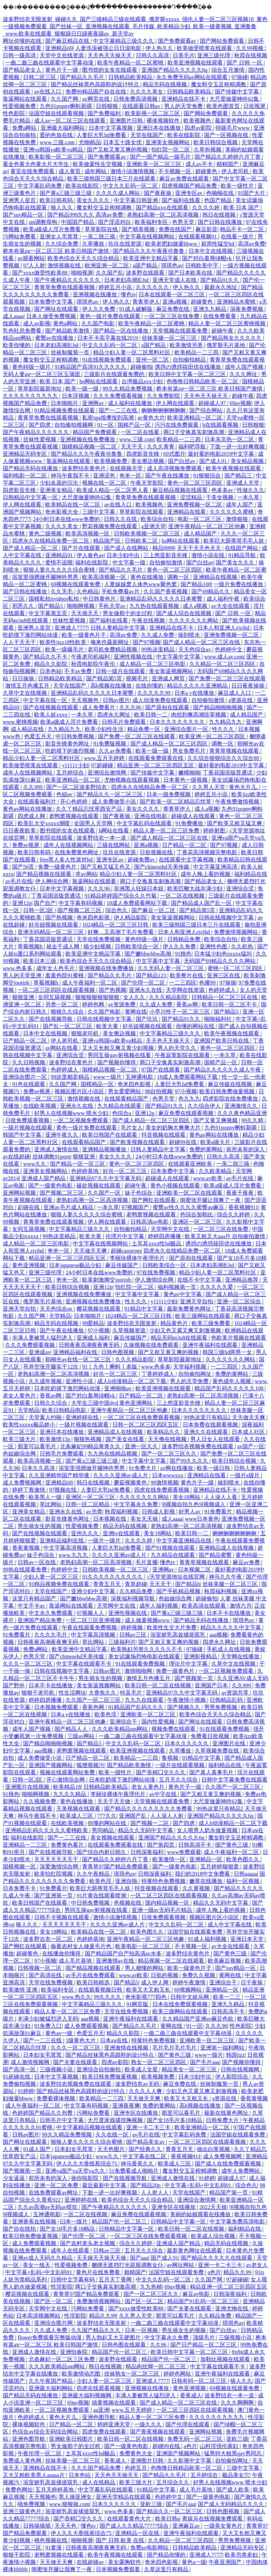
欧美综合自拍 (158, 519)
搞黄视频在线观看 (114, 2403)
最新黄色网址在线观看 (195, 2250)
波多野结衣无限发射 (132, 1323)
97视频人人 (91, 1613)
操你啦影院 (85, 2178)
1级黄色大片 (81, 2040)
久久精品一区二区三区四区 (223, 664)
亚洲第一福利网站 (223, 2048)
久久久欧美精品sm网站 (120, 1729)
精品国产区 (107, 541)
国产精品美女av (146, 2142)
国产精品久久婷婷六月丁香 (228, 157)
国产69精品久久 (211, 591)
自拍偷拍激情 (166, 562)
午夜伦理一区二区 (40, 2453)
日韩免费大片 (223, 2120)
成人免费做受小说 (114, 802)
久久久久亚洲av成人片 (121, 1475)
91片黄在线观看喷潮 (102, 1895)
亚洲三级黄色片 (23, 2511)
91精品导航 (242, 555)
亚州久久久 (85, 1533)
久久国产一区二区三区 (94, 1700)
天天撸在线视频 (168, 1439)
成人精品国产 (201, 533)
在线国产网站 (242, 548)
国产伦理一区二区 (144, 983)
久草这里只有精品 (167, 2569)
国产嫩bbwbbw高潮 (148, 954)
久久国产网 (65, 99)
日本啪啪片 (65, 403)
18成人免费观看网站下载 (138, 903)
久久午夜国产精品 (51, 2381)
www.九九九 (74, 1555)
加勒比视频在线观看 (225, 2359)
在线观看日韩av (142, 106)
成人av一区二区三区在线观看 (70, 121)
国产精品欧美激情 (68, 331)
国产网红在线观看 (154, 1200)
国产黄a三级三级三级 (66, 193)
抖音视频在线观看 (164, 1135)
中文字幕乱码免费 (40, 186)
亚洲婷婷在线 (83, 1417)
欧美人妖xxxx (51, 715)
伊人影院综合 (232, 2077)
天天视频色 (85, 700)
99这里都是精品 (71, 1077)
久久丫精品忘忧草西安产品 (89, 809)
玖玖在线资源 (125, 244)
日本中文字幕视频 (111, 128)
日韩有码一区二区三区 (199, 2381)
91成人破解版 (136, 309)
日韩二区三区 (40, 77)
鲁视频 (171, 1758)
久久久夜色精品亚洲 (242, 1113)
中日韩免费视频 (76, 736)
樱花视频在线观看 (99, 1309)
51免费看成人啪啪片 (134, 2171)
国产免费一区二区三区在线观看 (227, 678)
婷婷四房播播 (165, 1236)
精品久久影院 (51, 664)
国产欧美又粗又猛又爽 (235, 823)
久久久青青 (161, 447)
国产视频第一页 (194, 1678)
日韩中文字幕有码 (73, 2279)
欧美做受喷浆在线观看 (205, 48)
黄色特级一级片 (32, 367)
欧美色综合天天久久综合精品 (84, 258)
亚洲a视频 (175, 302)
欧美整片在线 (187, 975)
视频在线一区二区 (105, 483)
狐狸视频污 (90, 1765)
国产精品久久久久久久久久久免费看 (149, 1809)
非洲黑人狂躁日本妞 (139, 888)
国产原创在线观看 (168, 707)
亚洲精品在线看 (187, 512)
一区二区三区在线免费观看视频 (142, 1417)
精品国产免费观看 (95, 432)
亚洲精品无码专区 (25, 454)
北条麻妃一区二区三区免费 (62, 2359)
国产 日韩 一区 (245, 63)
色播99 (208, 983)
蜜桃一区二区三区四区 (236, 968)
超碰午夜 (223, 331)
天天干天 (132, 447)
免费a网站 (25, 128)
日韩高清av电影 (150, 1222)
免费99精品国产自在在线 (97, 92)
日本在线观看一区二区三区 (172, 294)
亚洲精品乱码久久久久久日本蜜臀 (162, 599)
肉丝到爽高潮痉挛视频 (199, 715)
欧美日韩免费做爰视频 (227, 1091)
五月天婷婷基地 (55, 2490)
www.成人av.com (224, 657)
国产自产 (45, 903)
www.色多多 (18, 968)
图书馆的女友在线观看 (110, 70)
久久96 (159, 2345)
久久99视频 (250, 48)
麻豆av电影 (196, 2294)
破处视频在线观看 (99, 1185)
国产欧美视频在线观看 (138, 1142)
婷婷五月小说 (116, 287)
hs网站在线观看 (99, 381)
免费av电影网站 (150, 2547)
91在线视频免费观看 (107, 360)
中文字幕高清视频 (66, 1548)
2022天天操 (213, 2207)
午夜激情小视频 (187, 1700)
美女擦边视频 (148, 461)
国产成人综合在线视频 (184, 613)
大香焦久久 (103, 1693)
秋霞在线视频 (250, 55)
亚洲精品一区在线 (138, 2533)
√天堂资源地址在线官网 (177, 1577)
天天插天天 (85, 613)
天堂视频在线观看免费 (180, 331)
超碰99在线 (183, 1142)
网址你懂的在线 (23, 41)
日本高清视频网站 (39, 2316)
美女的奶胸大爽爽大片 (173, 1128)
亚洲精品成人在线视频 (116, 1432)
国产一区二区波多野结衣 (77, 787)
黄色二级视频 (46, 533)
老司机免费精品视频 (113, 649)
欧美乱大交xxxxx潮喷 (44, 823)
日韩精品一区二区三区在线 (225, 997)
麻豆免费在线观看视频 (186, 1113)
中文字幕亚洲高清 (216, 867)
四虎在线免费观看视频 (162, 1490)
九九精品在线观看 (120, 1106)
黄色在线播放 (147, 577)
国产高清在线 (46, 1975)
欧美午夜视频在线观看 (234, 468)
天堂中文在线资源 (62, 55)
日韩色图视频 (118, 1352)
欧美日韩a (167, 2518)
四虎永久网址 (114, 715)
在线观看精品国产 (127, 1099)
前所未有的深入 (246, 1149)
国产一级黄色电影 (51, 1185)
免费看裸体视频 (57, 2098)
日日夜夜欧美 (20, 830)
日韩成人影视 (159, 1511)
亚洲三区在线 (224, 975)
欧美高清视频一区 (88, 533)
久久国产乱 (109, 273)
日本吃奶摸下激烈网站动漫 (68, 1388)
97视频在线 (63, 1490)
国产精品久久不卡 (46, 657)
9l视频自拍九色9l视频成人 (194, 1504)
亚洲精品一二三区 (25, 1845)
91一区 (106, 425)
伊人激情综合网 (155, 1280)
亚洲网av (93, 403)
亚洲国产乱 (133, 1816)
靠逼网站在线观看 (25, 99)
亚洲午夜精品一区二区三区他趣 (207, 526)
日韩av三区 (133, 1635)
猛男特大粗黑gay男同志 (233, 2453)
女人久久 (135, 997)
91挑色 (183, 954)
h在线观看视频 (221, 425)
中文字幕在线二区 (145, 2156)
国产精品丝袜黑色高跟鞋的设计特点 (95, 84)
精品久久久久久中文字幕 (231, 1627)
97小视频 (186, 1091)
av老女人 (257, 2265)
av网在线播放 (177, 1468)
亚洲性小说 (80, 1381)
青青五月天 (107, 1584)
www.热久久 (76, 1997)
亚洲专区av (189, 193)
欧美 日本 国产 (242, 207)
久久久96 (131, 707)
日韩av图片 (116, 700)
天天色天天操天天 (110, 55)
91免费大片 (143, 1468)
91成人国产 (37, 2149)
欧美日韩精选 (94, 1982)
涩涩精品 (191, 497)
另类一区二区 (62, 1004)
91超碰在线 (17, 2077)
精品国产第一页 (229, 2192)
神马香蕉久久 (138, 2164)
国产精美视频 (139, 229)
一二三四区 (183, 983)
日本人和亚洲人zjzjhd (224, 628)
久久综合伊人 (205, 1106)
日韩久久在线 (121, 519)
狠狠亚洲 (24, 997)
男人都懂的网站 (145, 1968)
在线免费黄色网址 (77, 852)
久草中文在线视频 (25, 693)
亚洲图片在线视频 (28, 1787)
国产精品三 (238, 475)
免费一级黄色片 (58, 867)
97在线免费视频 (157, 1272)
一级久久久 (148, 2424)
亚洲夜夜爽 (126, 2106)
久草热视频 (208, 149)
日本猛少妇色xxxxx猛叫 (223, 954)
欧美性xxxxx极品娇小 (30, 1425)
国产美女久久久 (236, 562)
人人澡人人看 (221, 1497)
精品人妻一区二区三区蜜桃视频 (227, 323)
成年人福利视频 (159, 1606)
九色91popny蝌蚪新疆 (66, 106)
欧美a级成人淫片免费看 (52, 229)
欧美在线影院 (184, 135)
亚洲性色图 (214, 946)
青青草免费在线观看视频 (65, 287)
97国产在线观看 (161, 1070)
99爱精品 (93, 1323)
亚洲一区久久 (142, 1446)
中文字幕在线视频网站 (147, 236)
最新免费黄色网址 (189, 1309)
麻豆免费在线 (173, 309)
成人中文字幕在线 (230, 1924)
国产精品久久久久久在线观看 (217, 2258)
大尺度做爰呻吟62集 (234, 99)
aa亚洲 (101, 2410)
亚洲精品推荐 (242, 1280)
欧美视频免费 (111, 461)
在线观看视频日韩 (100, 1990)
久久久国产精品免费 (96, 2468)
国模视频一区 (20, 1866)
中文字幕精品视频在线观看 (90, 2127)
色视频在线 (128, 1903)
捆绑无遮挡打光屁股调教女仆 (127, 2265)
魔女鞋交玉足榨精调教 (219, 84)
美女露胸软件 (125, 2562)
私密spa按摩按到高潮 (108, 418)
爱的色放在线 (57, 135)
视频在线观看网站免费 (68, 1772)
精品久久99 (237, 2272)
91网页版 (138, 2004)
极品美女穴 (236, 2475)
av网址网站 (181, 2265)
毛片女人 (132, 1128)
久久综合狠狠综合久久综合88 (223, 758)
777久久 (107, 1816)
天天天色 (66, 2526)
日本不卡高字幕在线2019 (108, 338)
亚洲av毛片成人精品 (68, 1207)
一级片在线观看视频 (180, 1765)
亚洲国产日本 (212, 1685)
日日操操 (24, 678)
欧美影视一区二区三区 (153, 113)
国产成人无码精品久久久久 (231, 2504)
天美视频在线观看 (79, 1809)
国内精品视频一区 (168, 1903)
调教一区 (179, 577)
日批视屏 (255, 106)
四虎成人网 (32, 816)
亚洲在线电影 (151, 816)
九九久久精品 (70, 1794)
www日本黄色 (202, 1519)
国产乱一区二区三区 (68, 1026)
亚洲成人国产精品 (44, 1178)
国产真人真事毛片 (212, 1772)
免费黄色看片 (68, 1845)
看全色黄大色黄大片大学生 (36, 164)
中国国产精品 (78, 222)
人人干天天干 (20, 642)
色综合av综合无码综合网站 (45, 2432)
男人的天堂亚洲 (23, 975)
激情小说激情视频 (133, 171)
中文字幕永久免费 (136, 1504)
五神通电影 (140, 1077)
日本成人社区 (249, 1432)
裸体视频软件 (164, 121)
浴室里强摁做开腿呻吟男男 (46, 577)
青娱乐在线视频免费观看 (213, 2518)
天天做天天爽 (91, 1251)
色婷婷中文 (229, 649)
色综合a (122, 1113)
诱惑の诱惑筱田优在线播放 (188, 367)
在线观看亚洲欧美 (190, 1164)
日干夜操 (252, 1982)
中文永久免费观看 (51, 1613)
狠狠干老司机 (38, 1693)
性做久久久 (250, 490)
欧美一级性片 (238, 186)
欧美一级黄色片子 (84, 635)
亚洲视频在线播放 (95, 294)
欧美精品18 (67, 1787)
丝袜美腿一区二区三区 (170, 338)
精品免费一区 (144, 729)
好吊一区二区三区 (125, 1171)
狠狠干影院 (17, 2555)
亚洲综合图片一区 (187, 729)
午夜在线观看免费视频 (90, 1627)
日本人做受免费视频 (51, 316)
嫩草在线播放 (206, 1881)
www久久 (35, 1164)
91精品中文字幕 (144, 1309)
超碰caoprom (126, 1251)
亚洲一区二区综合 (239, 1301)
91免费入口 (48, 2026)
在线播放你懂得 (62, 1953)
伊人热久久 (159, 48)
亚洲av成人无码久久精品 (43, 2258)
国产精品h (187, 1584)
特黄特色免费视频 (164, 1881)
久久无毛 (62, 591)
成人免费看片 (99, 707)
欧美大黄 (108, 1026)
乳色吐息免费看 (23, 331)
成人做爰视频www (148, 1620)
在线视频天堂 (127, 468)
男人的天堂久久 (178, 1048)
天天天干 (161, 1584)
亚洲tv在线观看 (122, 1533)
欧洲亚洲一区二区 (107, 265)
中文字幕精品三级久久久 (124, 41)
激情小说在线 (208, 555)
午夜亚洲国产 (226, 2562)
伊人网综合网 (52, 881)
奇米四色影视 (94, 917)
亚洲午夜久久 (62, 1135)
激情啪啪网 (138, 1671)
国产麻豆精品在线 (68, 41)
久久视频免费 (40, 1801)
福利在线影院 (92, 562)
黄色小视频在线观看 (175, 1185)
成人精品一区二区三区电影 (153, 664)
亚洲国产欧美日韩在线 (222, 1041)
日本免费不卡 (20, 1888)
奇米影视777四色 (146, 1997)
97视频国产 (135, 1207)
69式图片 (174, 454)
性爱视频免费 (20, 106)
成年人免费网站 (241, 2171)
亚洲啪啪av (118, 1388)
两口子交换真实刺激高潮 (194, 432)
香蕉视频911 (243, 1207)
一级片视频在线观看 (28, 1128)
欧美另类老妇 (242, 2555)
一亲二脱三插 (99, 236)
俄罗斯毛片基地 (227, 345)
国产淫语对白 (115, 222)
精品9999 (163, 548)
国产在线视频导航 (51, 1019)
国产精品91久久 (220, 280)
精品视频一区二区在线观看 (171, 1961)
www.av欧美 (208, 1178)
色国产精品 (218, 200)
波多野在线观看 (146, 273)
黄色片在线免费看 (98, 2272)
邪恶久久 (24, 606)
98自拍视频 (158, 1091)
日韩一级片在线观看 (121, 671)
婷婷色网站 (177, 2374)
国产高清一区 (20, 2069)
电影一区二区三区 (200, 519)
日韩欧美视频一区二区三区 (147, 533)
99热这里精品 (158, 649)
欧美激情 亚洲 (21, 1990)
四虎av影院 (198, 128)
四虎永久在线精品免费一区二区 (51, 541)
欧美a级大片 (216, 1142)
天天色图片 (111, 2149)
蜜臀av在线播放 (55, 338)
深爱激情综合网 (60, 1866)
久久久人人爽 (146, 2091)
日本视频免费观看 (57, 1707)
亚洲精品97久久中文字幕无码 (106, 1178)
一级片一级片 (105, 1540)
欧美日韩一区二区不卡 (230, 1004)
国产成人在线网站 (127, 548)
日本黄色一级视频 (186, 780)
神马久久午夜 (226, 1577)
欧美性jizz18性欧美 (64, 642)
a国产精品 (146, 265)
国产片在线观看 (82, 548)
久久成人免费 (158, 635)
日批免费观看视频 (28, 1120)
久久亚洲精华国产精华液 (60, 1475)
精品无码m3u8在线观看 (180, 1338)
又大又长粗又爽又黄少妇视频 (118, 1048)
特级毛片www (233, 128)
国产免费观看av (178, 41)
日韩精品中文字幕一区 (31, 497)
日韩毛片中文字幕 (62, 2120)
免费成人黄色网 (23, 2461)
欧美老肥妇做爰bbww (172, 244)
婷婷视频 (132, 1627)
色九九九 (189, 1099)
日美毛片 (184, 55)
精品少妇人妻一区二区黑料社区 (132, 352)
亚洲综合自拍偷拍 (99, 2069)
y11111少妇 (75, 765)
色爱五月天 (38, 736)
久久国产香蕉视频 (166, 591)
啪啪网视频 (81, 606)
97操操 (228, 983)
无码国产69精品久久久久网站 (220, 961)
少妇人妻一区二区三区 (51, 1577)
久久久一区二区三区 (28, 1664)
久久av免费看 (116, 751)
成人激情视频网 (31, 2062)
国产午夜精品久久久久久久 (68, 280)
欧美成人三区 (77, 1816)
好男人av (190, 1511)
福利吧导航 (192, 447)
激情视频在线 (65, 265)
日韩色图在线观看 (124, 2345)
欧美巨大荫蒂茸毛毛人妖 (234, 541)
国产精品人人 (71, 1729)
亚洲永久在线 (146, 990)
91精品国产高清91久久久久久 (91, 367)
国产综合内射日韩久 (102, 1852)
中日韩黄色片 (100, 599)
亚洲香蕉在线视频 (35, 2221)
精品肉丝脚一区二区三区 (157, 2366)
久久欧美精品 (216, 1171)
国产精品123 (152, 975)
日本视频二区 (195, 1569)
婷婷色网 (94, 1004)
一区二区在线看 (141, 432)
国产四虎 (40, 425)
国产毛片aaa (204, 2062)
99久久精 (253, 1120)
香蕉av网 (187, 1004)
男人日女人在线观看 (215, 1439)
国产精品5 (51, 606)
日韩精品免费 (184, 939)
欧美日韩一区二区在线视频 (158, 1685)
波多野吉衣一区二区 (48, 1939)
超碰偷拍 (141, 367)
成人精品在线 (28, 729)
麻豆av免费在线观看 (184, 178)
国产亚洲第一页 (54, 1895)
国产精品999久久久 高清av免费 (85, 215)
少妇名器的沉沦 (60, 483)
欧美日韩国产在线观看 (110, 1135)
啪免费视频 (32, 2504)
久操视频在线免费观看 (151, 1345)
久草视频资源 (129, 1330)
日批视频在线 (157, 852)
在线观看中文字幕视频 (187, 859)
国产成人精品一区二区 (31, 548)
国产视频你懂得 (117, 1062)
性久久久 (223, 729)
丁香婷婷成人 (158, 1374)
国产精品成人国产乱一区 (202, 903)
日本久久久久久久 (187, 1743)
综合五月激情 (228, 70)
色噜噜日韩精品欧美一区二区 (203, 381)
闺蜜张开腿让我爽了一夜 (211, 1200)
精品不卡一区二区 (242, 229)
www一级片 (108, 1077)
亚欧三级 (237, 2439)
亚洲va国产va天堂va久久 (75, 2171)
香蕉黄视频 (26, 1548)
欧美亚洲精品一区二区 (195, 418)
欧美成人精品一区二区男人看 (113, 490)
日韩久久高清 (153, 55)
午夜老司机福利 (91, 657)
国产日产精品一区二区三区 (204, 2345)
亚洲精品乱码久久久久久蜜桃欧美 (47, 1830)
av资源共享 (235, 1693)
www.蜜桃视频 (20, 722)
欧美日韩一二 (151, 715)
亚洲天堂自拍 (197, 1301)
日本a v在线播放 (194, 693)
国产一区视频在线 (227, 135)
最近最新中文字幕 (105, 2185)
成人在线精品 (99, 2482)
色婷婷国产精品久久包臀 (43, 2113)
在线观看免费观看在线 (156, 758)
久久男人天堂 (209, 787)
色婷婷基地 (85, 1171)
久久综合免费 (62, 244)
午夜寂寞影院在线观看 (183, 1055)
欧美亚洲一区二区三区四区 (213, 736)
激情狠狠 (237, 519)
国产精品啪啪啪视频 (218, 707)
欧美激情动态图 (82, 2374)
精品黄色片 (174, 1323)
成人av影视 (36, 323)
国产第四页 (161, 1845)
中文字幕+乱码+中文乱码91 (198, 2185)
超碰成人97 (212, 403)
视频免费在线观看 (174, 1729)
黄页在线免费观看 (33, 171)
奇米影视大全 (62, 512)
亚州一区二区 (153, 360)
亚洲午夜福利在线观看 (210, 1345)
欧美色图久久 (243, 1859)
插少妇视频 (97, 946)
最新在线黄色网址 (227, 2113)
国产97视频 (146, 642)
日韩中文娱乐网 (190, 1997)
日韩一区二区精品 (88, 1504)
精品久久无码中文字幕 (146, 1830)
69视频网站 (188, 1990)
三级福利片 (122, 1642)
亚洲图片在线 (229, 1743)
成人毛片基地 (76, 1961)
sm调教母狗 (44, 222)
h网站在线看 (114, 830)
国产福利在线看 (182, 200)
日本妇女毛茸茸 (43, 2055)
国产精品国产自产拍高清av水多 (124, 1953)
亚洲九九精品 (210, 309)
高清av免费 (251, 244)
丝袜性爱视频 (40, 439)
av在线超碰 (16, 1156)
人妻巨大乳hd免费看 (102, 135)
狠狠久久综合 (68, 1012)
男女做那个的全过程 (128, 613)
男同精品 (103, 1830)
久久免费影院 (164, 396)
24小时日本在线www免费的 (67, 519)
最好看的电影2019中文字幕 (221, 454)
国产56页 (24, 867)
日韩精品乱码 (227, 1700)
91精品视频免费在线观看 (65, 410)
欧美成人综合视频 (214, 2236)
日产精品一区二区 (185, 845)
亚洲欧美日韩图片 (71, 2439)
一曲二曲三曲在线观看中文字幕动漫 (50, 63)
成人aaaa (13, 316)
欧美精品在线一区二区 (73, 504)
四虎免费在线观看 (105, 2432)
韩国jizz (235, 2055)
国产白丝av (182, 461)
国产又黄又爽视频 (216, 1120)
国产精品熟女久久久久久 (232, 338)
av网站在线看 (62, 1048)
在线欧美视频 (40, 1106)
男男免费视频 (221, 1707)
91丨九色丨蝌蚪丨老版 (110, 1367)
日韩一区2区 (39, 910)
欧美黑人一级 (46, 1497)
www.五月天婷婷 (105, 758)
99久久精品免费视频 (128, 389)
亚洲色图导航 (99, 2417)
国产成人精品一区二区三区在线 (202, 642)
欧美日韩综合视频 (216, 142)
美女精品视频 (248, 461)
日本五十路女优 (123, 142)
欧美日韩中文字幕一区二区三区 (188, 374)
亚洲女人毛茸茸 (60, 236)
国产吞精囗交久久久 (161, 1772)
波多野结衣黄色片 (84, 468)
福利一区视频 (243, 1881)
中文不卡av (32, 1606)
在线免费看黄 (220, 316)
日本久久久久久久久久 (178, 722)
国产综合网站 (206, 410)
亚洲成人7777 (71, 628)
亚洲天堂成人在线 (175, 280)
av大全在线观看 (231, 606)
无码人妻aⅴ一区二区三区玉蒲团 (42, 374)
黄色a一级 (194, 2562)
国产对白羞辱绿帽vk (207, 258)
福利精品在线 (250, 874)
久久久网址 (244, 374)
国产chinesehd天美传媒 (162, 867)
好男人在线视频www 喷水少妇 (72, 1113)
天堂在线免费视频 (99, 939)
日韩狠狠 (107, 106)
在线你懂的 (150, 686)
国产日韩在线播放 (220, 222)
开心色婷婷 (74, 802)
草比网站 (51, 1504)
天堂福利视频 (190, 1367)
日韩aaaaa (245, 1874)
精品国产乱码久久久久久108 (229, 1388)
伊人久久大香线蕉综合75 (87, 2164)
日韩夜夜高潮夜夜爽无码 (90, 1345)
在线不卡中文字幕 (200, 1280)
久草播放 (94, 244)
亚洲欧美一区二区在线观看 (190, 1193)
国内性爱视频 (158, 1722)
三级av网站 (81, 1736)
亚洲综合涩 (240, 888)
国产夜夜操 (158, 193)
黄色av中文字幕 (183, 1294)
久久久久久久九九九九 (31, 396)
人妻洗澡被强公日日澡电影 (109, 48)
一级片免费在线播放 (238, 584)
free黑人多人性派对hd (67, 859)
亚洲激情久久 (241, 1106)
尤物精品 (90, 142)
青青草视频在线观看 (234, 751)
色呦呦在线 (220, 193)
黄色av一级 (59, 2033)
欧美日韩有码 (57, 200)
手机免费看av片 (121, 591)
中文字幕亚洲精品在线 (184, 1540)
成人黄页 (70, 171)
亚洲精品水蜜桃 (237, 302)
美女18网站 (187, 1497)
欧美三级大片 (20, 1439)
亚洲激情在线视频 (127, 2048)
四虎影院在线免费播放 (231, 1099)
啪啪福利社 (218, 1019)
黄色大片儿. (244, 787)
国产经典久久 (146, 2149)
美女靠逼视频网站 (171, 671)
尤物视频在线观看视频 (132, 780)
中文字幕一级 (129, 562)
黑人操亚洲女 (76, 2497)
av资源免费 (122, 1004)
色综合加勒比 (197, 1214)
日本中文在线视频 (211, 251)
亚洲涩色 (105, 475)
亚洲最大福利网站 (63, 128)
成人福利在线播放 (130, 403)
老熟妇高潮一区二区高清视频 (163, 215)
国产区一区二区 (54, 2301)
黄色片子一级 (62, 70)
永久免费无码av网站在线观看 (192, 77)
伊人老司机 (235, 171)
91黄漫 (54, 2547)
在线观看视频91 (198, 236)
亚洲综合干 (124, 1722)
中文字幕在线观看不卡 (84, 1664)
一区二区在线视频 (183, 896)
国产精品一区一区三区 (78, 1164)
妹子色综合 (139, 1193)
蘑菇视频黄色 (131, 1483)
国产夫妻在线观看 (76, 2062)
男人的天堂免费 (184, 106)
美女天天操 (144, 1519)
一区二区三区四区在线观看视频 (57, 990)
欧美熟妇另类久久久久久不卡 (147, 1649)
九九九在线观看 (145, 1700)
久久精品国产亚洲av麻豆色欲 (198, 2019)
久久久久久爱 (217, 1287)
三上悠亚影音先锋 (166, 555)
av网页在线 (96, 99)
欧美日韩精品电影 (65, 1410)
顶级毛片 (204, 2337)
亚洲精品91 (59, 555)
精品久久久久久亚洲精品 (198, 686)
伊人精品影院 (131, 917)
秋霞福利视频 (122, 1511)
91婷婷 (26, 2091)
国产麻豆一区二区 (154, 910)
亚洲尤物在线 (232, 2308)
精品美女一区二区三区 (190, 2069)
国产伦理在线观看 (188, 2424)
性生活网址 (72, 1693)
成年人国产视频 (245, 367)
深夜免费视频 (247, 309)
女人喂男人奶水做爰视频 (208, 1830)
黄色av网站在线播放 (28, 809)
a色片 (214, 2272)
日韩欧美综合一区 (137, 946)
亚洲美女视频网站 (168, 142)
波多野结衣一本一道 (102, 838)
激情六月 (241, 1606)
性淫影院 (62, 2287)
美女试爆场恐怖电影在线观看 (144, 1656)
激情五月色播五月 (28, 686)
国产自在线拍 (20, 2229)
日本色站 (51, 671)
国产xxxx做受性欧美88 (40, 273)
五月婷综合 (70, 773)
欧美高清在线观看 (204, 1606)
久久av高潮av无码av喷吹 (48, 2207)
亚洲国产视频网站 (51, 1765)
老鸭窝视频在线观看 (74, 816)
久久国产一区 (105, 1193)
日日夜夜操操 (248, 686)
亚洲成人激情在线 (57, 1149)
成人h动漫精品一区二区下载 (132, 1381)
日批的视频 (165, 1975)
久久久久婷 (206, 207)
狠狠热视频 (88, 1439)
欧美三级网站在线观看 (203, 1316)
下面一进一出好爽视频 (238, 447)
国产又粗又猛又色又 (106, 867)
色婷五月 (136, 2468)
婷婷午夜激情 (189, 1982)
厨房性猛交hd (218, 244)
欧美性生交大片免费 (172, 1627)
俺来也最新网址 (110, 642)
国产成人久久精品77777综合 (135, 2526)
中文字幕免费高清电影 (238, 2221)
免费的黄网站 (206, 1149)
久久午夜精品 (94, 1874)
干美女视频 (220, 497)
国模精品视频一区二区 (90, 447)
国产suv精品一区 (24, 215)
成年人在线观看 (71, 2250)
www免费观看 (184, 1852)
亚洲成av (39, 1352)
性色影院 (14, 113)
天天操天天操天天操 (102, 2258)
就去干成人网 (63, 946)
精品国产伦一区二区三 (120, 2221)
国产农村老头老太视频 (88, 2243)
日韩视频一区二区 (40, 1968)
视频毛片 (137, 678)
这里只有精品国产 (35, 1598)
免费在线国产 (176, 229)
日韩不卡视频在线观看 (62, 1917)
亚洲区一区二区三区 (197, 1222)
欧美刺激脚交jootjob (107, 1280)
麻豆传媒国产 (122, 1265)
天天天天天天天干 (57, 1859)
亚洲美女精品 (57, 490)
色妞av (65, 794)
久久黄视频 (196, 1888)
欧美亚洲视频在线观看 (196, 63)
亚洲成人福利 (94, 1338)
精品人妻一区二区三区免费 (167, 830)
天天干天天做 (114, 1801)
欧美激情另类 (187, 345)
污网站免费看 (20, 236)
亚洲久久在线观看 (206, 1432)
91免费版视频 (110, 744)
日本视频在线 (110, 1519)
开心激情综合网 (66, 1780)
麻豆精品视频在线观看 (180, 490)
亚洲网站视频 (20, 1193)
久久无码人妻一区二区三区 (171, 968)
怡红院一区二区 (171, 149)
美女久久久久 (94, 200)
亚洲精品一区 (206, 1859)
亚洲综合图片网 (54, 2323)
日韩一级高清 (20, 55)
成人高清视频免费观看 (175, 468)
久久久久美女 (147, 92)
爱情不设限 (59, 562)
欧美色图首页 (224, 106)
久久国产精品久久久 (96, 2330)
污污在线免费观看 (177, 425)
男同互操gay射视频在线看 (120, 1055)
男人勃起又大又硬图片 (114, 2337)
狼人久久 (62, 207)
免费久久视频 (199, 1975)
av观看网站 (31, 258)
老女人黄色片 (20, 1396)
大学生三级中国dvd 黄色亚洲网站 (112, 1403)
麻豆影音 (206, 229)
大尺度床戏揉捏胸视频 (116, 2120)
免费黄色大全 (136, 2453)
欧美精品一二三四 (197, 352)
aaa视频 (218, 1635)
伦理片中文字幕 (125, 1236)
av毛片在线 (18, 881)
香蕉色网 (94, 1707)
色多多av (222, 490)
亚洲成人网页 (169, 678)
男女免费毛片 (189, 751)
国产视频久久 (184, 1707)
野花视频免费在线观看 (110, 526)
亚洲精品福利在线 (76, 1352)
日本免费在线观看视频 (211, 1425)
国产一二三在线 (119, 410)
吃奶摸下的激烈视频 (70, 751)
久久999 (33, 787)
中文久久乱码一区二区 (131, 186)
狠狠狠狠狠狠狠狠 (98, 997)
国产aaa (139, 2258)
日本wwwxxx (168, 1475)
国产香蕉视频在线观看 (158, 2432)
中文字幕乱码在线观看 (145, 823)
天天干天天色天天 (199, 548)
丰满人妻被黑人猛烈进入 (43, 1338)
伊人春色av (90, 555)
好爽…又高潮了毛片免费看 (121, 932)
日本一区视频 (142, 2330)
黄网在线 (136, 1012)
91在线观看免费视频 (140, 1664)
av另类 (94, 1511)
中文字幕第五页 (49, 613)
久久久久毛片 (51, 1635)
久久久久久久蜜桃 (232, 512)
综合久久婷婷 (234, 1214)
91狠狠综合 (207, 475)
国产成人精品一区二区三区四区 (169, 744)
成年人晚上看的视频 (206, 874)
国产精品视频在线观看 (44, 874)
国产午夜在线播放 (168, 475)
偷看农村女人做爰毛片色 (82, 1946)
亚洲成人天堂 (243, 483)
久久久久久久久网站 (194, 620)
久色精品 (88, 591)
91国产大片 (252, 193)
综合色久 (117, 910)
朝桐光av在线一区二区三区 (78, 1359)
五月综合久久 (173, 2482)
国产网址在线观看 (57, 309)
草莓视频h (31, 946)
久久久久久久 (153, 287)
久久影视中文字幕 (190, 2461)
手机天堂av (112, 606)
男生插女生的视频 (40, 1526)
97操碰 (239, 77)
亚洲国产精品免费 (40, 1620)
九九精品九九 (226, 722)
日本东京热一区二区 (229, 439)
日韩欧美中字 (202, 265)
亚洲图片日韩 (127, 121)
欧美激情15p (55, 1439)
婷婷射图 (215, 830)
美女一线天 (37, 2265)
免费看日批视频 (211, 1736)
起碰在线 (29, 1207)
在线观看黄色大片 (129, 2518)
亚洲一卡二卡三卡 (149, 2127)
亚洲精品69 (59, 48)
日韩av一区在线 (37, 1562)
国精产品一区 (135, 425)
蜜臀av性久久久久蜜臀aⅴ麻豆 (189, 1207)
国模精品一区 (98, 1084)
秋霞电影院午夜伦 (94, 664)
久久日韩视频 (29, 1062)
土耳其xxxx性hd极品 (157, 1243)
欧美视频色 (197, 121)
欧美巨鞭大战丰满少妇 (195, 888)
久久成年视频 (46, 1381)
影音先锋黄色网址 (68, 744)
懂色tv (128, 294)
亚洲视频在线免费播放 (88, 439)
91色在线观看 (29, 1084)
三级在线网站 (114, 845)
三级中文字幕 (99, 512)
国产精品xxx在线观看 (163, 207)
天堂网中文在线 (171, 1229)
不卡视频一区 (175, 171)
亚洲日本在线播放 (159, 128)
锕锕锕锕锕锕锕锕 (164, 410)
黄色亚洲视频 (29, 1265)
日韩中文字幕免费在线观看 (234, 1780)
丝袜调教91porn (51, 1156)
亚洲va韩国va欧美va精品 (53, 149)
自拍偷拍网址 (195, 1374)
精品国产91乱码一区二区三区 (203, 2301)
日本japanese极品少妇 (75, 1265)
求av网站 (86, 874)
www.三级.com (58, 142)
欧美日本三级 (40, 961)
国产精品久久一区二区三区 (110, 794)
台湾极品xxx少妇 (142, 381)
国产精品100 (196, 584)
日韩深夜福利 (147, 1852)
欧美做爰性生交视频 (98, 164)
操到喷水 (189, 635)
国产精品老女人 (23, 70)
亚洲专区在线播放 (136, 2113)
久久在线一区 (113, 2135)
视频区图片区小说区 (80, 1091)
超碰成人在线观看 (194, 816)
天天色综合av (195, 649)
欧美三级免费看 (212, 1323)
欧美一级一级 (83, 389)
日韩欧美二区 (142, 541)
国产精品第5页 (104, 678)
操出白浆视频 (214, 2149)
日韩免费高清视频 (136, 99)
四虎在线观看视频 (99, 2388)
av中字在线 (163, 1794)
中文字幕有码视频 (81, 903)
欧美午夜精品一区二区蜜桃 (131, 63)
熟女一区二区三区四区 (159, 2062)
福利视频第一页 (178, 1287)
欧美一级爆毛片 (65, 649)
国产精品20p (146, 2185)
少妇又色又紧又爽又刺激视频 (185, 1330)
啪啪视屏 (82, 273)
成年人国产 (240, 504)
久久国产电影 (98, 323)
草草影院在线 (102, 229)
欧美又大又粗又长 (149, 1990)
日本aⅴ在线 (114, 2040)
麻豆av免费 (247, 1562)
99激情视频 (164, 1483)
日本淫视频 (76, 396)
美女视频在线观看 (113, 1837)
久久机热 (242, 946)
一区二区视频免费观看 (81, 1120)
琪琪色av (172, 265)
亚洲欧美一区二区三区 (154, 164)
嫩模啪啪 (189, 773)
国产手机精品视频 (179, 1591)
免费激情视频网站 (236, 932)
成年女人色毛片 (56, 968)
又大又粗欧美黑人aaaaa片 (34, 2475)
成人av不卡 (199, 164)
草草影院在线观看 (142, 512)
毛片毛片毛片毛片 (175, 2048)
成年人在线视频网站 (28, 773)
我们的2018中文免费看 (203, 1874)
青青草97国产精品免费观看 (116, 1866)
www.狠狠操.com (69, 2504)
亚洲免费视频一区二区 (195, 504)
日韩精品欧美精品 (131, 77)
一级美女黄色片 (224, 2526)
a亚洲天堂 (153, 526)
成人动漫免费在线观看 (160, 700)
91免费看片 (218, 1511)
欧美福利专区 (152, 222)
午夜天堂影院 (147, 483)
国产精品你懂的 (167, 2555)
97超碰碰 (102, 765)
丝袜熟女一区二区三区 (132, 2374)
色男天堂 (183, 222)
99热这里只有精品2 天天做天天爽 (225, 1417)
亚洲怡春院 (74, 2352)
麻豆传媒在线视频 (230, 1084)
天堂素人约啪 (46, 1417)
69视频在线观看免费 (76, 584)
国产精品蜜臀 (216, 1555)
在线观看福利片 (38, 802)
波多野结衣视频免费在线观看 (198, 1446)
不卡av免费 (78, 671)
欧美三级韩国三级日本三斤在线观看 (112, 178)
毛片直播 (147, 1562)
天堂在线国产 (147, 135)
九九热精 (151, 2287)
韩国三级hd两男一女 (227, 1352)
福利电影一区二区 (25, 475)
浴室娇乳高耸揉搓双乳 (178, 1635)
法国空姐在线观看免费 (195, 1932)
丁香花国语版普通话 (228, 773)
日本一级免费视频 (169, 794)
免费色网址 (19, 2490)
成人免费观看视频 (87, 2026)
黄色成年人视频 (232, 1381)
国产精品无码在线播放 (31, 468)
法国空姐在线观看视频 (57, 113)
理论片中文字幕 (189, 1664)
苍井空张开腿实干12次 (51, 1367)
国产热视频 (59, 917)
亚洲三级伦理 (214, 55)
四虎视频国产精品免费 (190, 186)
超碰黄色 (207, 171)
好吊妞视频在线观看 (54, 925)
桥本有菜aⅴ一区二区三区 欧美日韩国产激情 (56, 251)
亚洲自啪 (127, 1881)
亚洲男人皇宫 (20, 200)
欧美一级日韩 (214, 1468)
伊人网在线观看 (176, 403)
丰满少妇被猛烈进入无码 (48, 2019)
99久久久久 (108, 1997)
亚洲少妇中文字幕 (94, 1591)
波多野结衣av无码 (137, 2084)
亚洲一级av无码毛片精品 (162, 1910)
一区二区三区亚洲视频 (94, 1620)
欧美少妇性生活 (105, 729)
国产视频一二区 (150, 1823)
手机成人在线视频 (229, 1649)
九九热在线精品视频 (113, 1454)
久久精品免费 (136, 1591)
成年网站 (96, 171)
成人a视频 (196, 606)
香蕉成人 (191, 2395)
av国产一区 (250, 1446)
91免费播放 (189, 823)
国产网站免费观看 (222, 41)
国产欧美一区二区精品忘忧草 (176, 802)
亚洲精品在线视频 (216, 577)
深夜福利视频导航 (133, 1598)
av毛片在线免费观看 (91, 1975)
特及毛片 (131, 1693)
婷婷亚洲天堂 (114, 2424)
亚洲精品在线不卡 (184, 99)
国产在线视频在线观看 (51, 707)
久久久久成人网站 (118, 193)
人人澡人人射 (167, 1816)
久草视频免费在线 (217, 1751)
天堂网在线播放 (241, 1656)
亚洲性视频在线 (134, 657)
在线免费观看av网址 (54, 2192)
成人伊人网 (155, 1982)
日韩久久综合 (51, 1403)
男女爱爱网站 (125, 1091)
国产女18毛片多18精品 (175, 2120)
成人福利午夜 (224, 599)
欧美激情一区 (169, 1859)
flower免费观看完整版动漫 (50, 2337)
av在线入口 (48, 92)
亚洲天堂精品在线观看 (124, 2497)
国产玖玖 (147, 1019)
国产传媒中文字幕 (237, 92)
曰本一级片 (74, 2221)
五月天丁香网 (116, 2279)
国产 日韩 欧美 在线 (120, 2540)
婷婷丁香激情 (29, 1490)
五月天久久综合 (179, 1780)
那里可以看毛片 (38, 1446)
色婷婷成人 (222, 990)
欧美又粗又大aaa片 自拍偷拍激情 (226, 1236)
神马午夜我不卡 (71, 475)
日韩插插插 (37, 2526)
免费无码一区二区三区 (195, 2439)
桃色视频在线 (51, 2540)
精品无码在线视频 (165, 84)
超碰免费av (142, 859)
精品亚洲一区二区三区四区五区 (156, 765)
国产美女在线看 (125, 1439)
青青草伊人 (146, 302)
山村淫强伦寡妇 (220, 2446)
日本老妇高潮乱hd (127, 280)
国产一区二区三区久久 (169, 1454)
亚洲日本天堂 (247, 1939)
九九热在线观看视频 (154, 606)
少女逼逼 (14, 2178)
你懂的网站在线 (196, 1026)
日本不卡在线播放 (229, 1613)
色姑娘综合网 (20, 1454)
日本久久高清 (39, 1468)
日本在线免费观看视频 (180, 2004)
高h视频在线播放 (111, 686)
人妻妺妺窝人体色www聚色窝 (141, 584)
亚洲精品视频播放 (105, 1149)
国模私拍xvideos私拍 (54, 599)
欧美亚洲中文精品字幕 (151, 258)
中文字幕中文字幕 (179, 657)
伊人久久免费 (99, 309)
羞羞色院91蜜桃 (65, 975)
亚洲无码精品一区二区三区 (51, 932)
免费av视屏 (26, 845)
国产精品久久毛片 (83, 77)
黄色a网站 (66, 323)
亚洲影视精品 (201, 1656)
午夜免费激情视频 (238, 802)
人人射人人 (155, 2192)
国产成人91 (213, 461)
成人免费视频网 (23, 1483)
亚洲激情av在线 (116, 1961)
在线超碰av (91, 2562)
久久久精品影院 (169, 997)
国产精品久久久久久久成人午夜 (223, 1070)
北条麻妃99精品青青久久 (91, 1446)
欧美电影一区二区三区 (143, 1946)
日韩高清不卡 (195, 1845)
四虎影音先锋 (143, 454)
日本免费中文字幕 (51, 302)
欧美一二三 (227, 1997)
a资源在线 (241, 700)
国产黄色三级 (232, 1845)
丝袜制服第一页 (71, 352)
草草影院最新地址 (40, 389)
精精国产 (228, 164)
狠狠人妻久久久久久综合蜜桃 (59, 570)
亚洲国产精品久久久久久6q (175, 70)
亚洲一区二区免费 (57, 2185)
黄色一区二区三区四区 (195, 483)
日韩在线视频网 (241, 2069)
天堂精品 (60, 1316)
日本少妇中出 (124, 555)
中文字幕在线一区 (46, 700)
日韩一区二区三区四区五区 (146, 1425)
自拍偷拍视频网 (74, 425)
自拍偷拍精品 (190, 360)
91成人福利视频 (208, 1939)
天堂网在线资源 (186, 990)
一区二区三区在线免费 (172, 316)
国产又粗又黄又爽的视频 (118, 149)
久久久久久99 (154, 693)
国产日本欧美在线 (191, 273)
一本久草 (249, 497)
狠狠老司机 (85, 1033)
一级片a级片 (245, 1475)
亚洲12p (21, 903)
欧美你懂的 (17, 345)
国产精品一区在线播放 (121, 331)
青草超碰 (136, 1584)
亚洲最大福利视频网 (87, 2395)
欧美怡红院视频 (54, 1874)
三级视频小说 (57, 2069)
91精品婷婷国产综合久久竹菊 (121, 896)
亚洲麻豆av (186, 2526)
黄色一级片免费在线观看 (111, 316)
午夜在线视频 (149, 620)
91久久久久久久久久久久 (113, 1577)
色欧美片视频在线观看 (238, 1338)
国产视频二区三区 (80, 910)
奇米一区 (131, 475)
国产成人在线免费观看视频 (228, 2164)
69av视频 (240, 403)
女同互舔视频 (55, 997)
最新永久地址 (221, 287)
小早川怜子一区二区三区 (180, 1012)
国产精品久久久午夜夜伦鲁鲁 (149, 251)
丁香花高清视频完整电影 (208, 852)
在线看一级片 (238, 236)
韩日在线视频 (219, 215)
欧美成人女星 (142, 2069)
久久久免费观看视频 (118, 396)
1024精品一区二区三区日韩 (116, 925)
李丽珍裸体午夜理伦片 (138, 1258)
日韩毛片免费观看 (124, 722)
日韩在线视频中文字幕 (227, 917)
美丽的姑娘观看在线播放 (201, 2214)
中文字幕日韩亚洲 (136, 200)
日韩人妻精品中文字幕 (118, 628)
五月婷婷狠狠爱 (220, 1866)
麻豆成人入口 (235, 693)
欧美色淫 (106, 1714)
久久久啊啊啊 (238, 2403)
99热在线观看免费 (25, 1569)
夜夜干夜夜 (240, 1193)
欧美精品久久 (164, 1432)
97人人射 (34, 265)
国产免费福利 (105, 113)
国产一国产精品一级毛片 (161, 157)
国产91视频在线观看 (170, 1548)
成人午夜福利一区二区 (90, 983)
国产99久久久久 (190, 1461)
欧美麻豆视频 (225, 1961)
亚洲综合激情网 (108, 773)
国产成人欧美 (233, 2490)
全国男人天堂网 (94, 823)
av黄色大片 (151, 418)
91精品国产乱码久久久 (136, 1707)
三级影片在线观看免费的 (115, 374)
